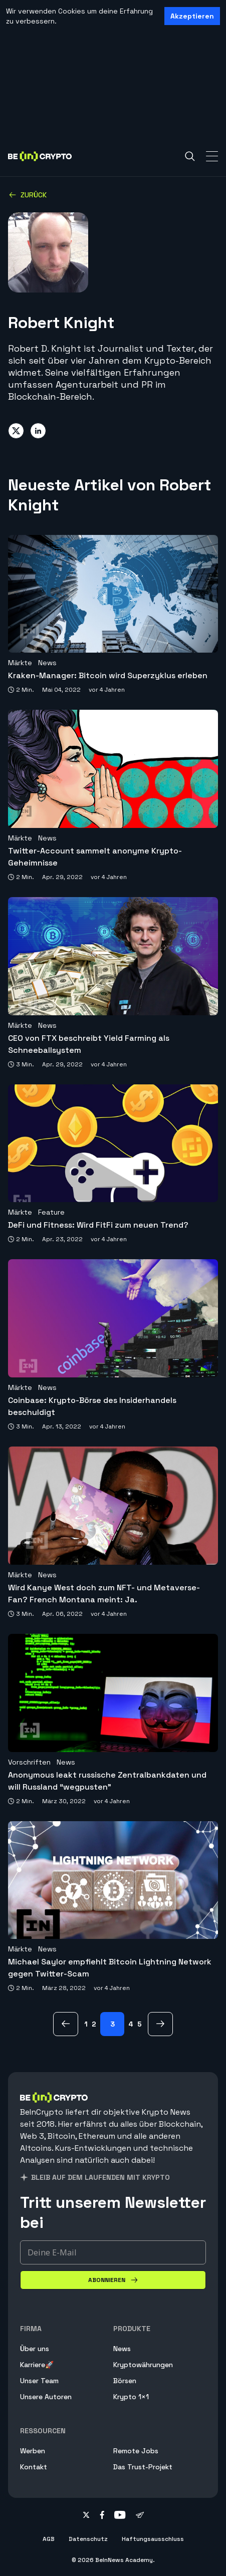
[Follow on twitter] (86, 2516)
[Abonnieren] (113, 2279)
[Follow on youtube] (120, 2516)
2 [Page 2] (94, 2024)
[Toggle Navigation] (212, 156)
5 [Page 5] (139, 2024)
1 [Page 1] (86, 2024)
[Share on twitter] (16, 431)
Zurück (28, 194)
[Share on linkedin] (38, 431)
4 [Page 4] (130, 2024)
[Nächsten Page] (160, 2024)
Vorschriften (29, 1762)
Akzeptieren (192, 16)
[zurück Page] (65, 2024)
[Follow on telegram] (140, 2516)
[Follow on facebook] (102, 2516)
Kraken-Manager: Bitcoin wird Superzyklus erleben (107, 675)
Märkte (20, 662)
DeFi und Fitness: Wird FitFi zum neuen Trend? (98, 1225)
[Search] (190, 156)
